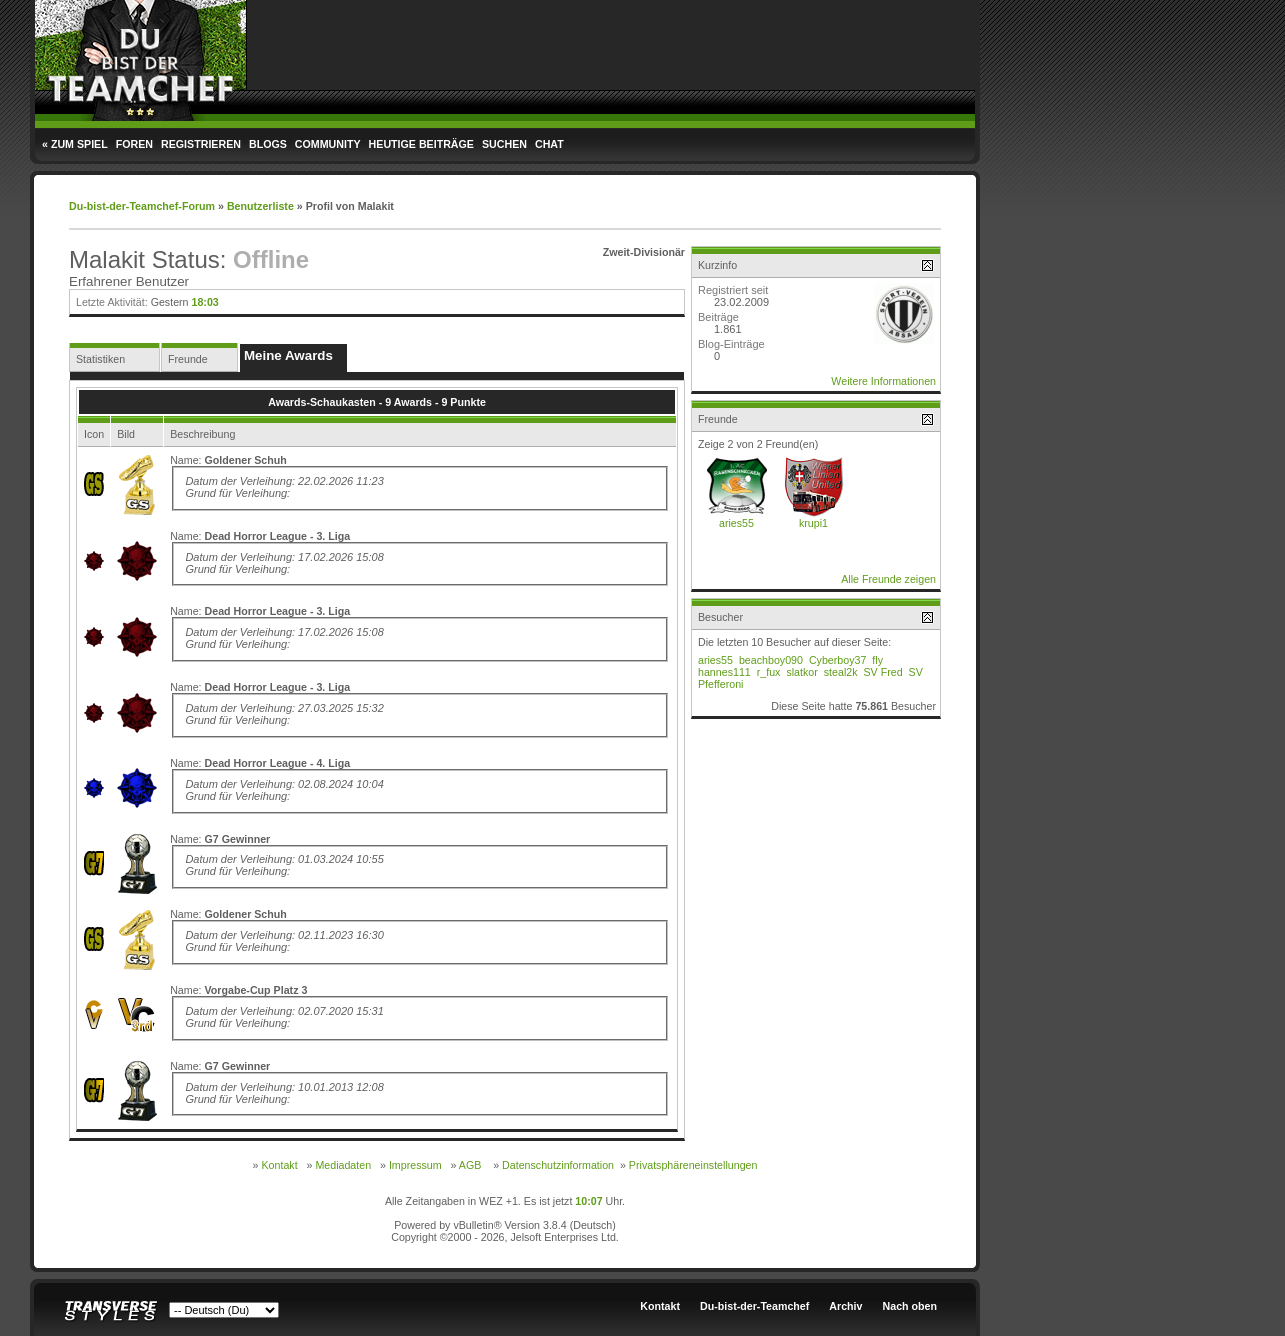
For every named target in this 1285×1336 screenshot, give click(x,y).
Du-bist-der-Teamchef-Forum (142, 206)
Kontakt (279, 1165)
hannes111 (724, 672)
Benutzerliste (260, 206)
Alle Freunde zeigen (888, 579)
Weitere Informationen (883, 381)
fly (877, 660)
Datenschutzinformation (558, 1165)
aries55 (736, 523)
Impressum (415, 1165)
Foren (134, 144)
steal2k (841, 672)
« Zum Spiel (75, 144)
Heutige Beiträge (421, 144)
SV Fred (882, 672)
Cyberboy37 (837, 660)
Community (328, 144)
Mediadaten (343, 1165)
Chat (549, 144)
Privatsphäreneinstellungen (693, 1165)
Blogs (268, 144)
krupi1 (813, 523)
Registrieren (201, 144)
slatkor (801, 672)
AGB (470, 1165)
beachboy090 (771, 660)
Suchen (504, 144)
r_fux (769, 672)
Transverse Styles (111, 1311)
